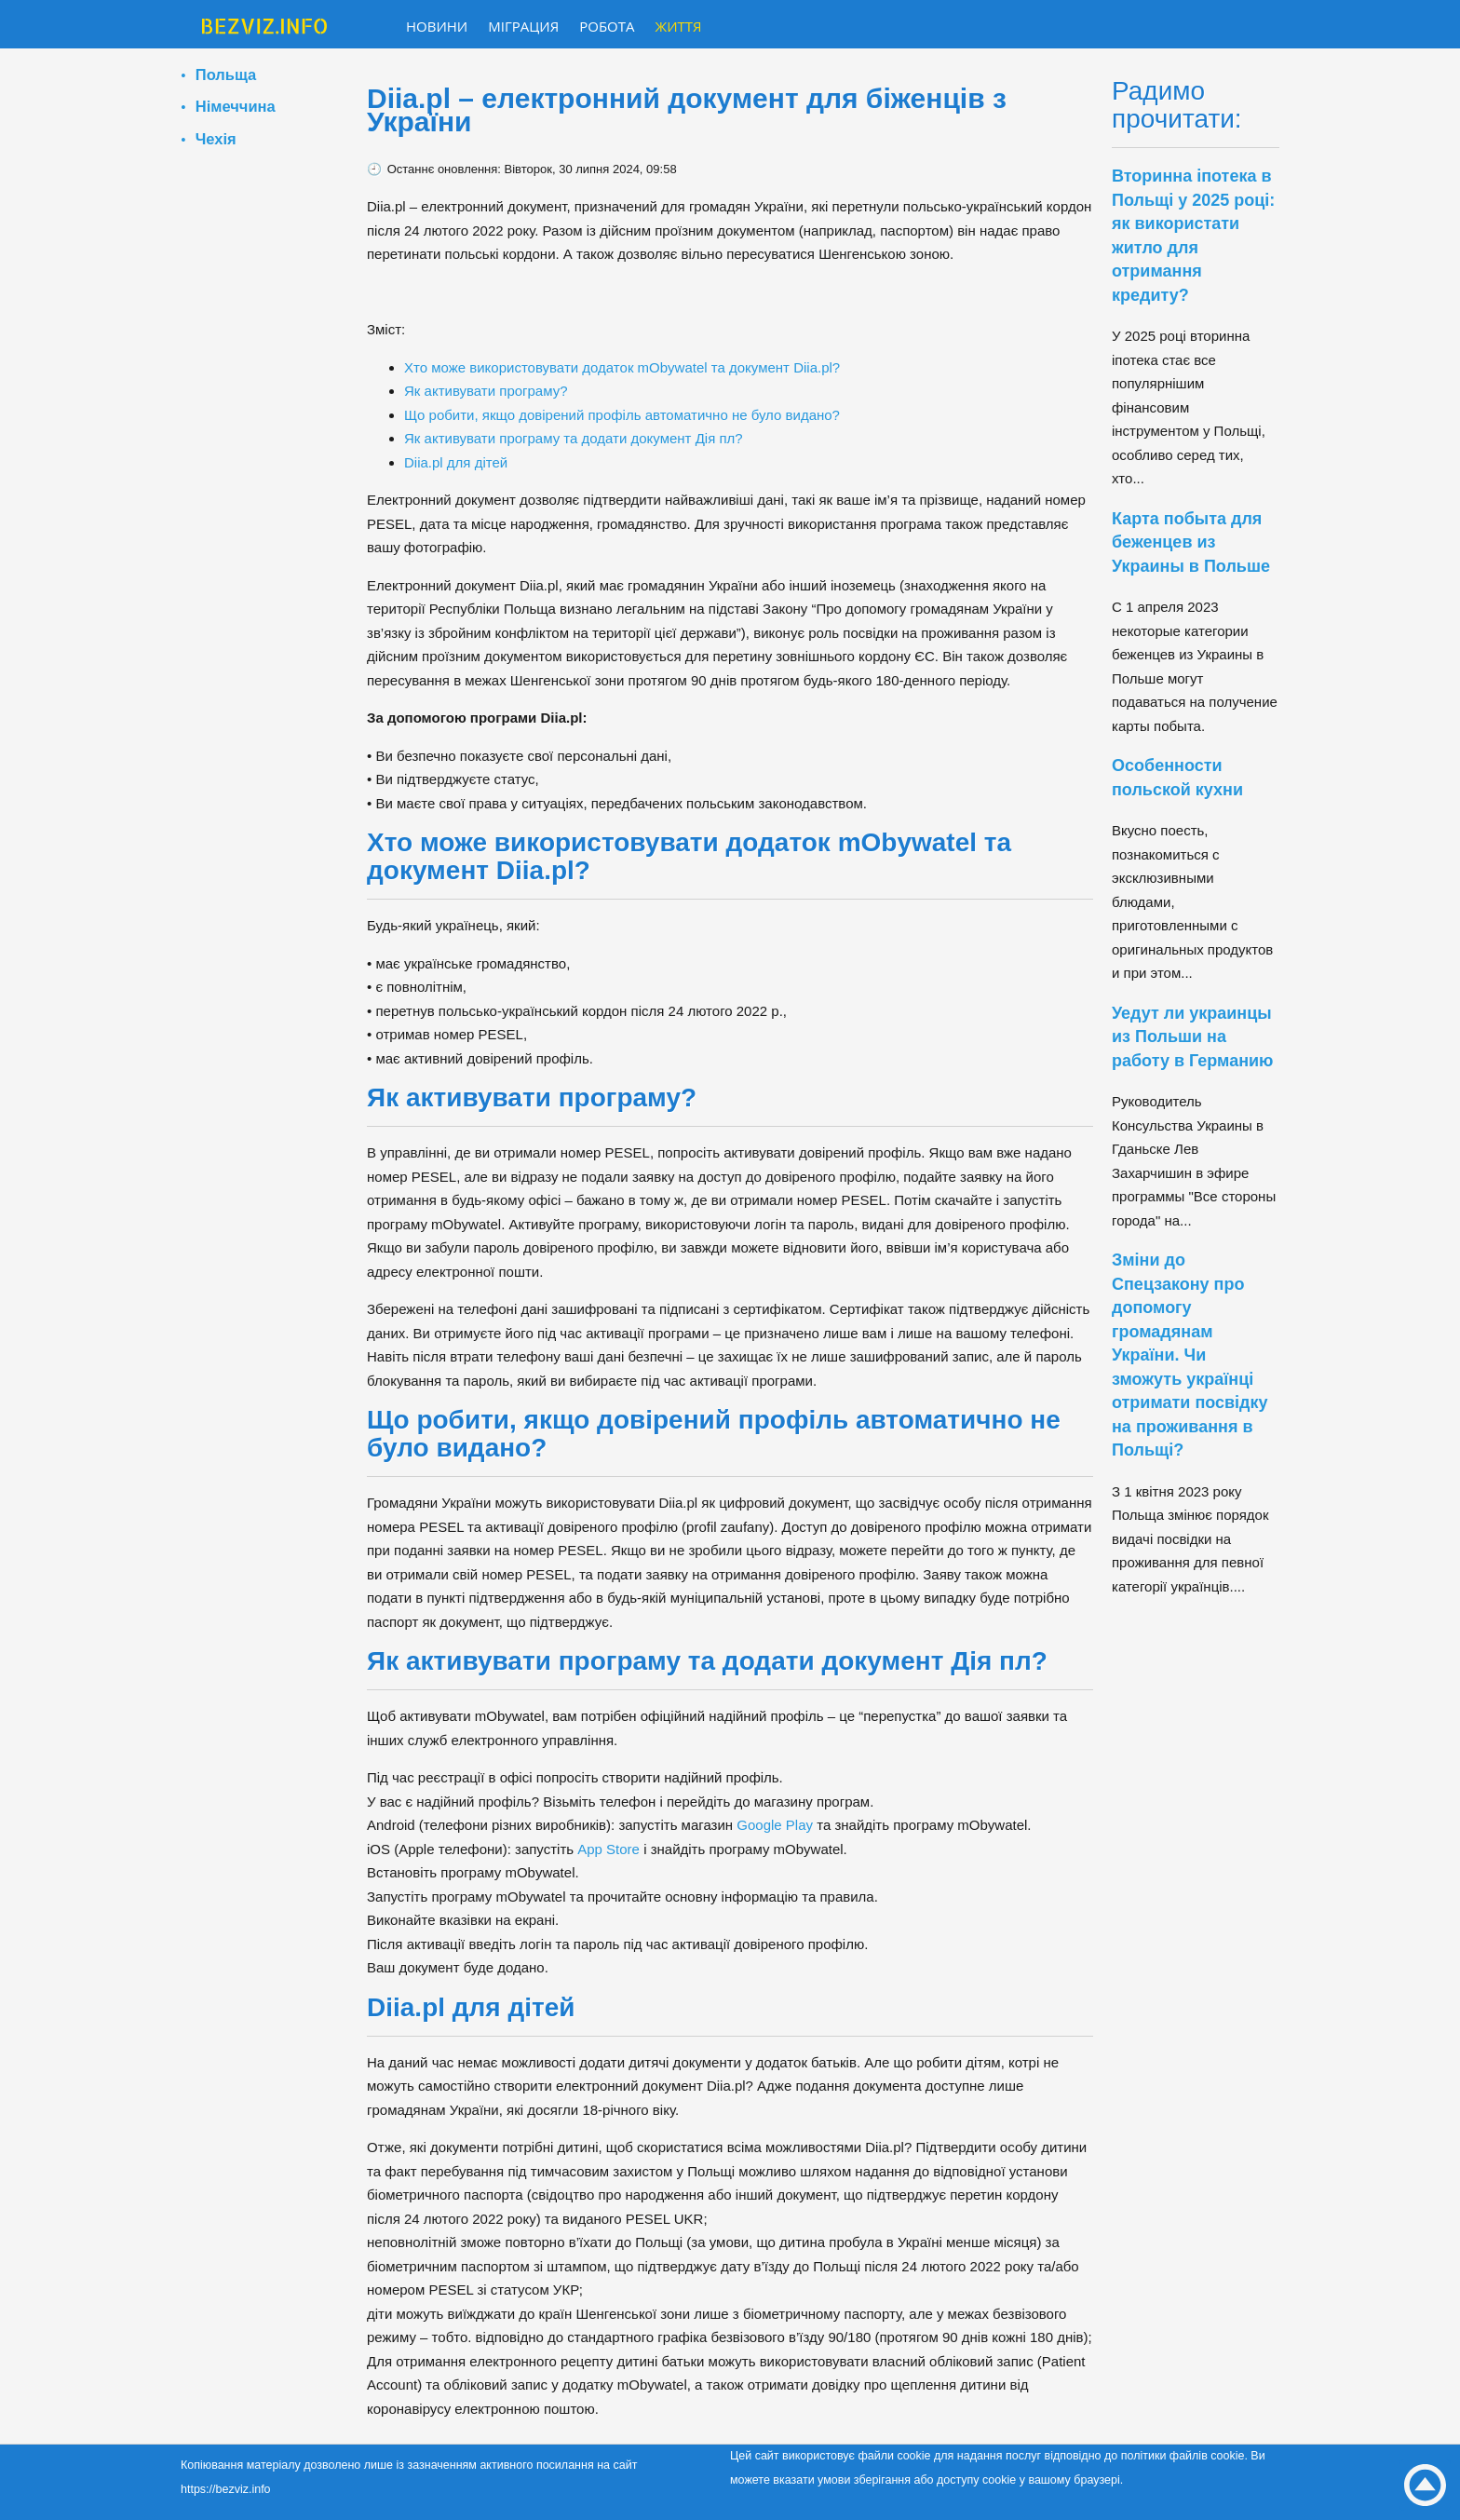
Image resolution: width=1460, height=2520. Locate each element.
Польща (226, 74)
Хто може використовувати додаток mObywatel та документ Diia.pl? (622, 367)
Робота (606, 26)
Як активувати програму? (486, 391)
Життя (679, 26)
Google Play (775, 1825)
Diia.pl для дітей (455, 462)
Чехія (216, 138)
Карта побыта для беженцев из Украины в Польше (1191, 542)
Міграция (523, 26)
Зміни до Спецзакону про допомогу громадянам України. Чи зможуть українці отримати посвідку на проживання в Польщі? (1190, 1355)
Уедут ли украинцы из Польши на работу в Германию (1192, 1037)
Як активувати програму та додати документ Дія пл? (573, 438)
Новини (436, 26)
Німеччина (236, 106)
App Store (608, 1849)
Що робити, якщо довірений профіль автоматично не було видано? (622, 415)
